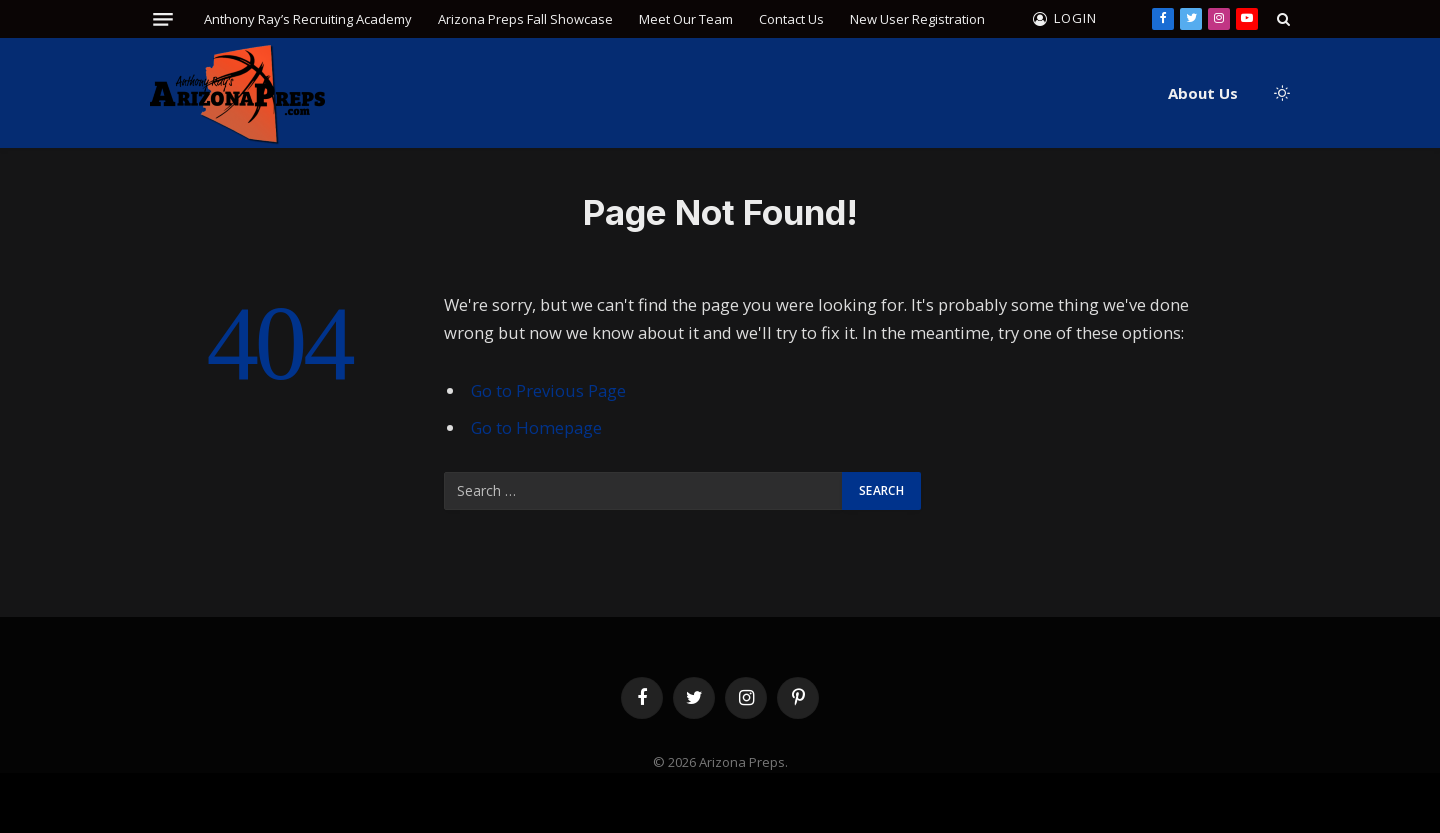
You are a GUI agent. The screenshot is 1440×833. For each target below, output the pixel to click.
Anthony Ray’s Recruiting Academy (308, 19)
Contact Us (791, 19)
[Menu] (163, 19)
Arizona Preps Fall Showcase (525, 19)
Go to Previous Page (548, 390)
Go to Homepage (536, 427)
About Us (1203, 93)
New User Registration (917, 19)
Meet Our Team (686, 19)
